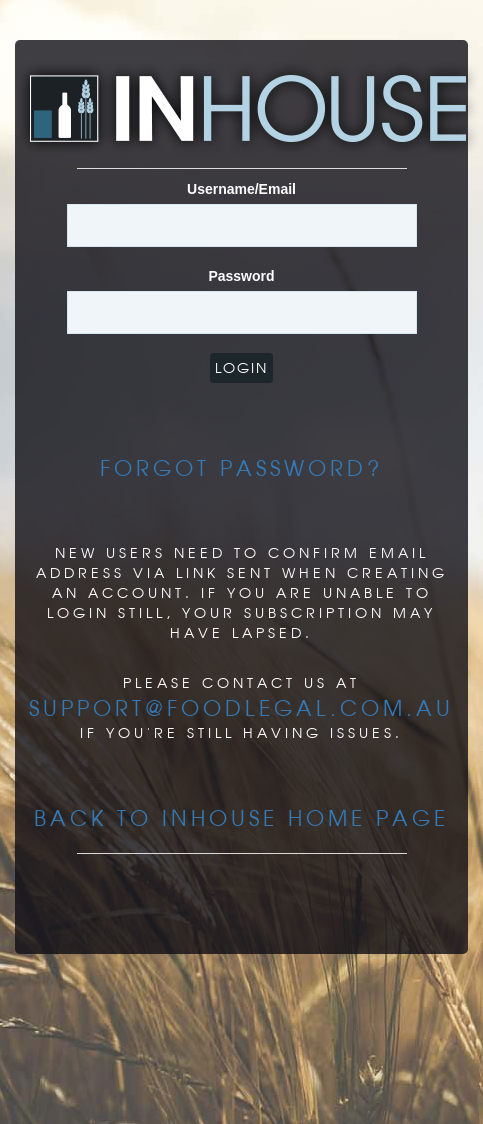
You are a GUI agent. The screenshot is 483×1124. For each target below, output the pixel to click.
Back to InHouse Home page (241, 818)
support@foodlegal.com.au (241, 708)
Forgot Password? (241, 468)
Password (241, 276)
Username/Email (241, 189)
